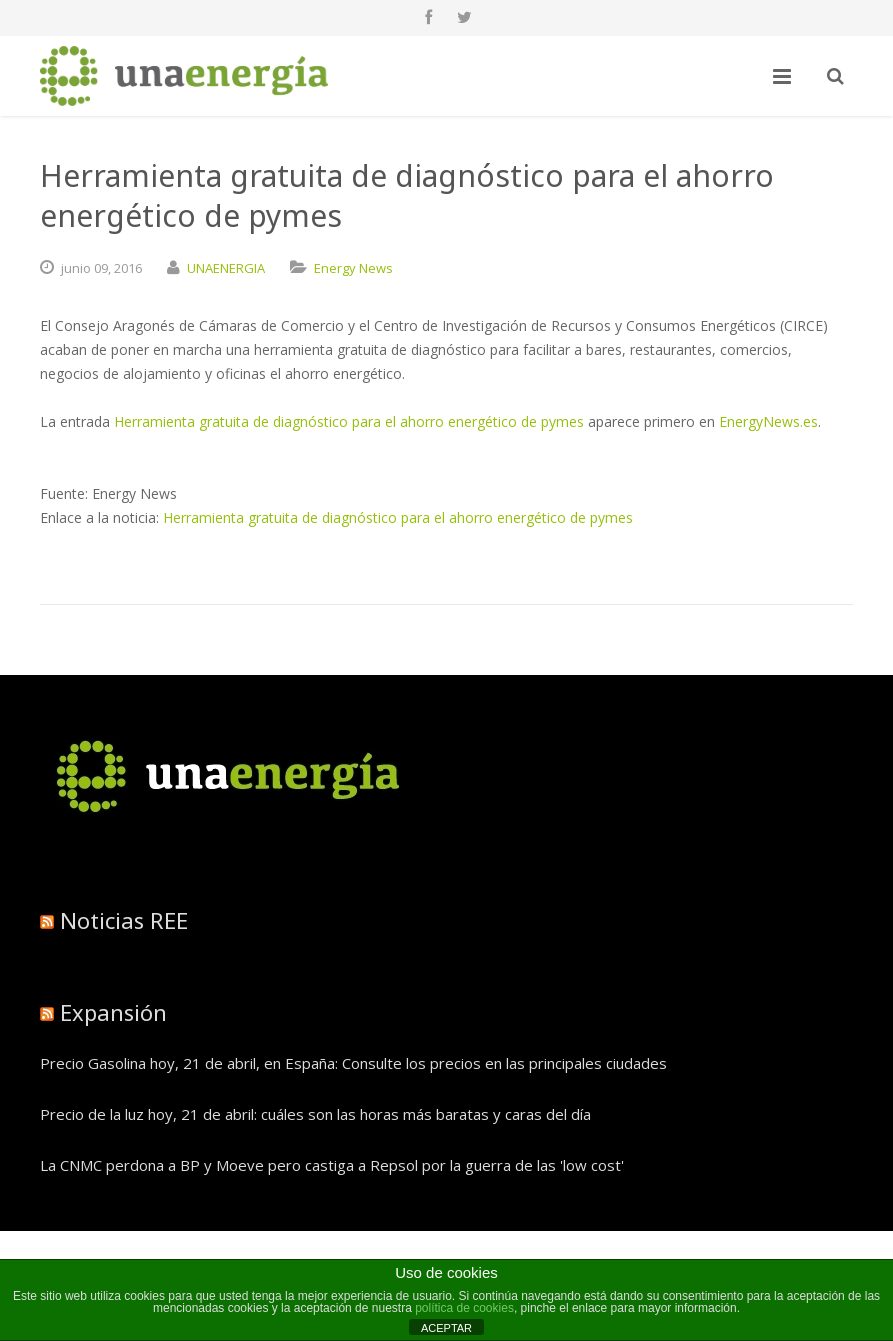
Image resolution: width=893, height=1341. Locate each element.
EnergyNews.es (768, 421)
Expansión (113, 1012)
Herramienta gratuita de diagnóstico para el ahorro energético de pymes (349, 421)
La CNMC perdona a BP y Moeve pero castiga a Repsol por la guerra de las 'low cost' (332, 1165)
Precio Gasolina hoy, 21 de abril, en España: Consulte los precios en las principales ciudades (353, 1063)
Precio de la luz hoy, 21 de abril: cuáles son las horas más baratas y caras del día (315, 1114)
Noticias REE (124, 920)
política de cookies (464, 1308)
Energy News (353, 268)
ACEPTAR (446, 1328)
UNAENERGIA (226, 268)
